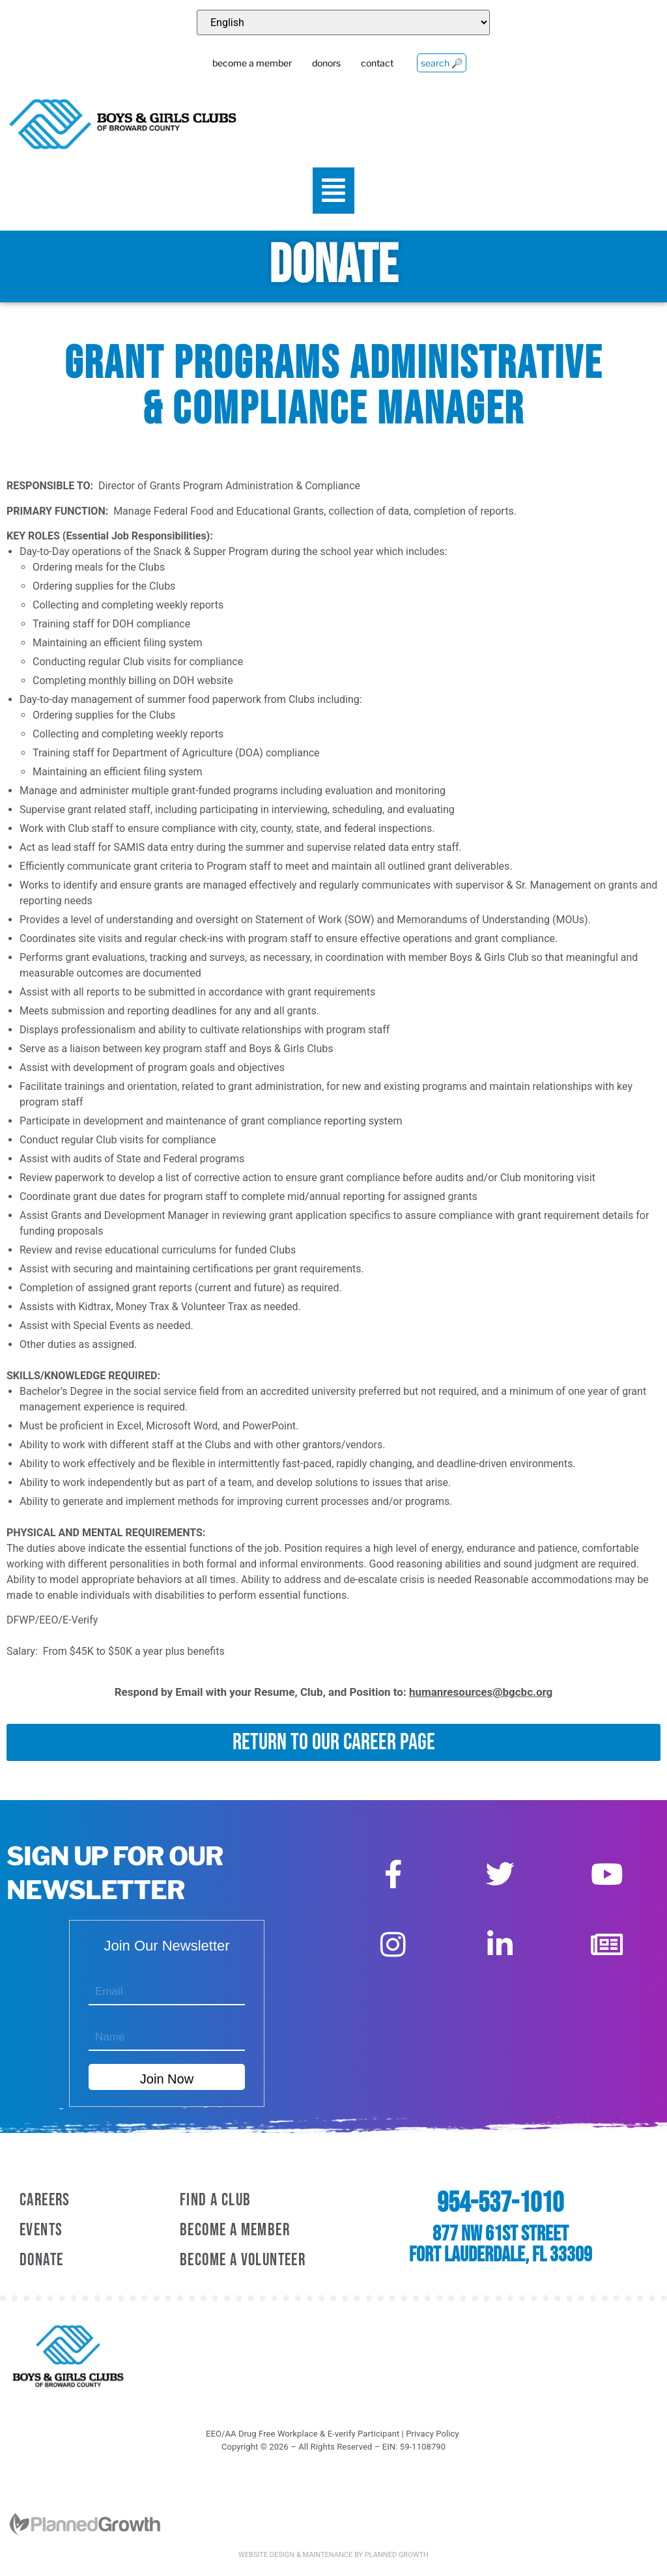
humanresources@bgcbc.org (480, 1691)
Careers (45, 2200)
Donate (41, 2260)
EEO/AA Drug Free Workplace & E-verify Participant (302, 2434)
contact (377, 62)
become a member (252, 62)
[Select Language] (343, 22)
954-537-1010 (500, 2203)
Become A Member (235, 2230)
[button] (334, 191)
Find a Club (215, 2200)
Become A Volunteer (242, 2260)
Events (41, 2230)
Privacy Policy (432, 2434)
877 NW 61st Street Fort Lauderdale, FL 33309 (500, 2245)
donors (326, 62)
